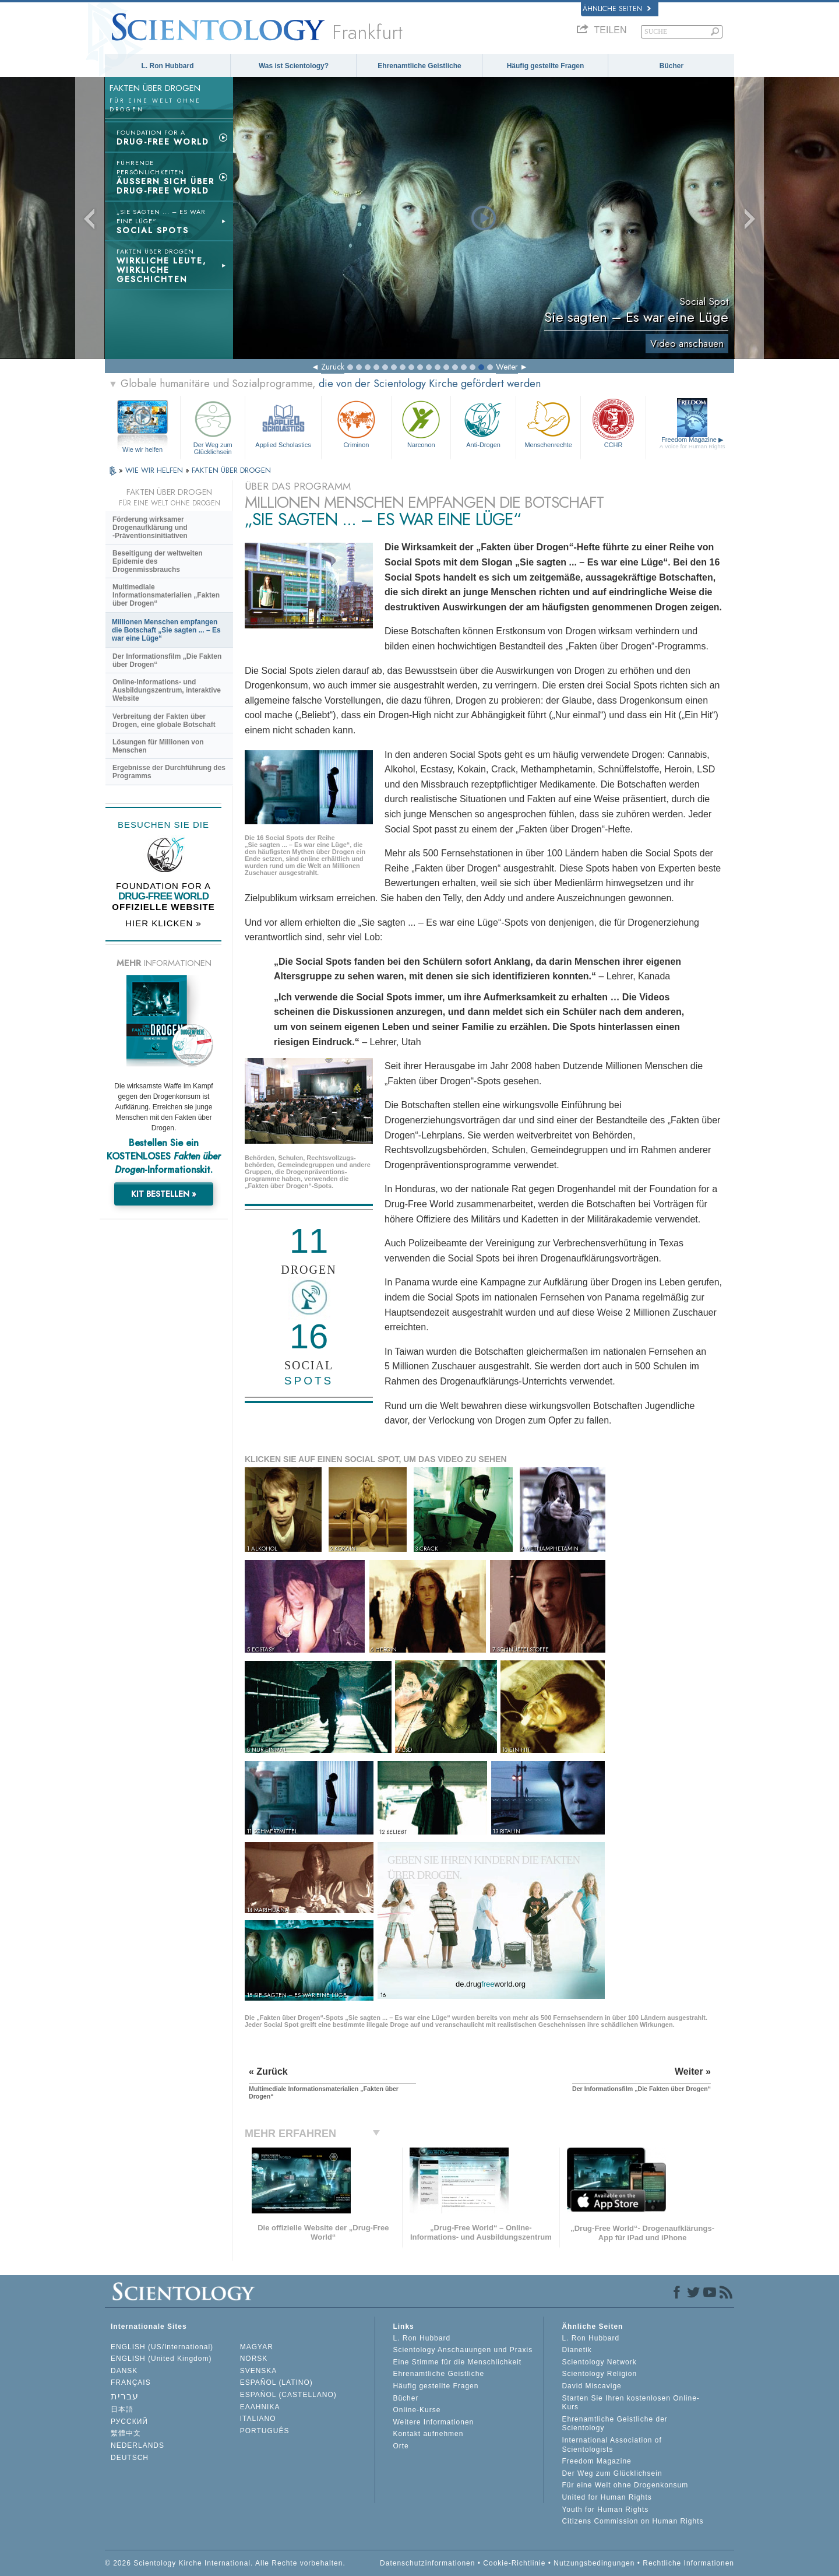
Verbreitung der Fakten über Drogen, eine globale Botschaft (164, 720)
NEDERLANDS (137, 2445)
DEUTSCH (130, 2458)
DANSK (124, 2371)
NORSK (254, 2358)
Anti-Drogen (483, 423)
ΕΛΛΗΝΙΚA (260, 2407)
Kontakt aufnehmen (428, 2434)
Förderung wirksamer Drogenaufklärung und (150, 527)
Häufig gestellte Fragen (545, 66)
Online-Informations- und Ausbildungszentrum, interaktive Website (166, 690)
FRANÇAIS (131, 2382)
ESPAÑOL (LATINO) (276, 2382)
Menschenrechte (548, 423)
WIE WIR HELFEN (155, 470)
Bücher (671, 66)
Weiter (507, 366)
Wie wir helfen (142, 449)
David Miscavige (591, 2386)
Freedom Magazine (692, 442)
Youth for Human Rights (605, 2509)
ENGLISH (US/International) (162, 2347)
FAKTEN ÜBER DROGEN (231, 470)
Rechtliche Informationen (688, 2563)
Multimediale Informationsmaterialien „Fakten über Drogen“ (166, 595)
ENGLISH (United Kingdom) (161, 2358)
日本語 (122, 2409)
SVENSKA (258, 2371)
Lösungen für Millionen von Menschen (158, 746)
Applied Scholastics (283, 423)
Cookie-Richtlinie (514, 2563)
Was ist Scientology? (294, 66)
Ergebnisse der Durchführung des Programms (168, 772)
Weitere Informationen (433, 2422)
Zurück (332, 366)
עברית (125, 2396)
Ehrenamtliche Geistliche (419, 66)
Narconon (420, 423)
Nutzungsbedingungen (594, 2563)
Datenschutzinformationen (427, 2563)
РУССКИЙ (129, 2421)
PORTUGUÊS (265, 2431)
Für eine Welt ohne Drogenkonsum (625, 2485)
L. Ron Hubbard (168, 66)
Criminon (357, 423)
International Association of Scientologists (611, 2445)
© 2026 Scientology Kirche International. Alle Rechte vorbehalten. (225, 2563)
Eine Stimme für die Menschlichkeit (457, 2362)
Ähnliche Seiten (617, 8)
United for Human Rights (606, 2497)
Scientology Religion (599, 2374)
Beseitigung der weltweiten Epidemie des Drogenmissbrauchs (157, 561)
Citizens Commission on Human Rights (632, 2521)
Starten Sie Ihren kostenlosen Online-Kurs (630, 2403)
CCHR (613, 423)
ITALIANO (258, 2419)
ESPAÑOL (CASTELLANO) (288, 2395)
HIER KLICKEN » (163, 923)
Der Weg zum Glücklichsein (213, 426)
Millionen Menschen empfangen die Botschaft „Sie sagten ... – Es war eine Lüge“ (166, 630)
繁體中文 (126, 2433)
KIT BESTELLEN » (163, 1194)
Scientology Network (599, 2362)
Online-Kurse (416, 2410)
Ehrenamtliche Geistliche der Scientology (614, 2424)
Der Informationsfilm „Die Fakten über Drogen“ (166, 660)
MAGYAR (256, 2347)
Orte (400, 2446)
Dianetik (576, 2350)
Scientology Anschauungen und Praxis (463, 2350)
